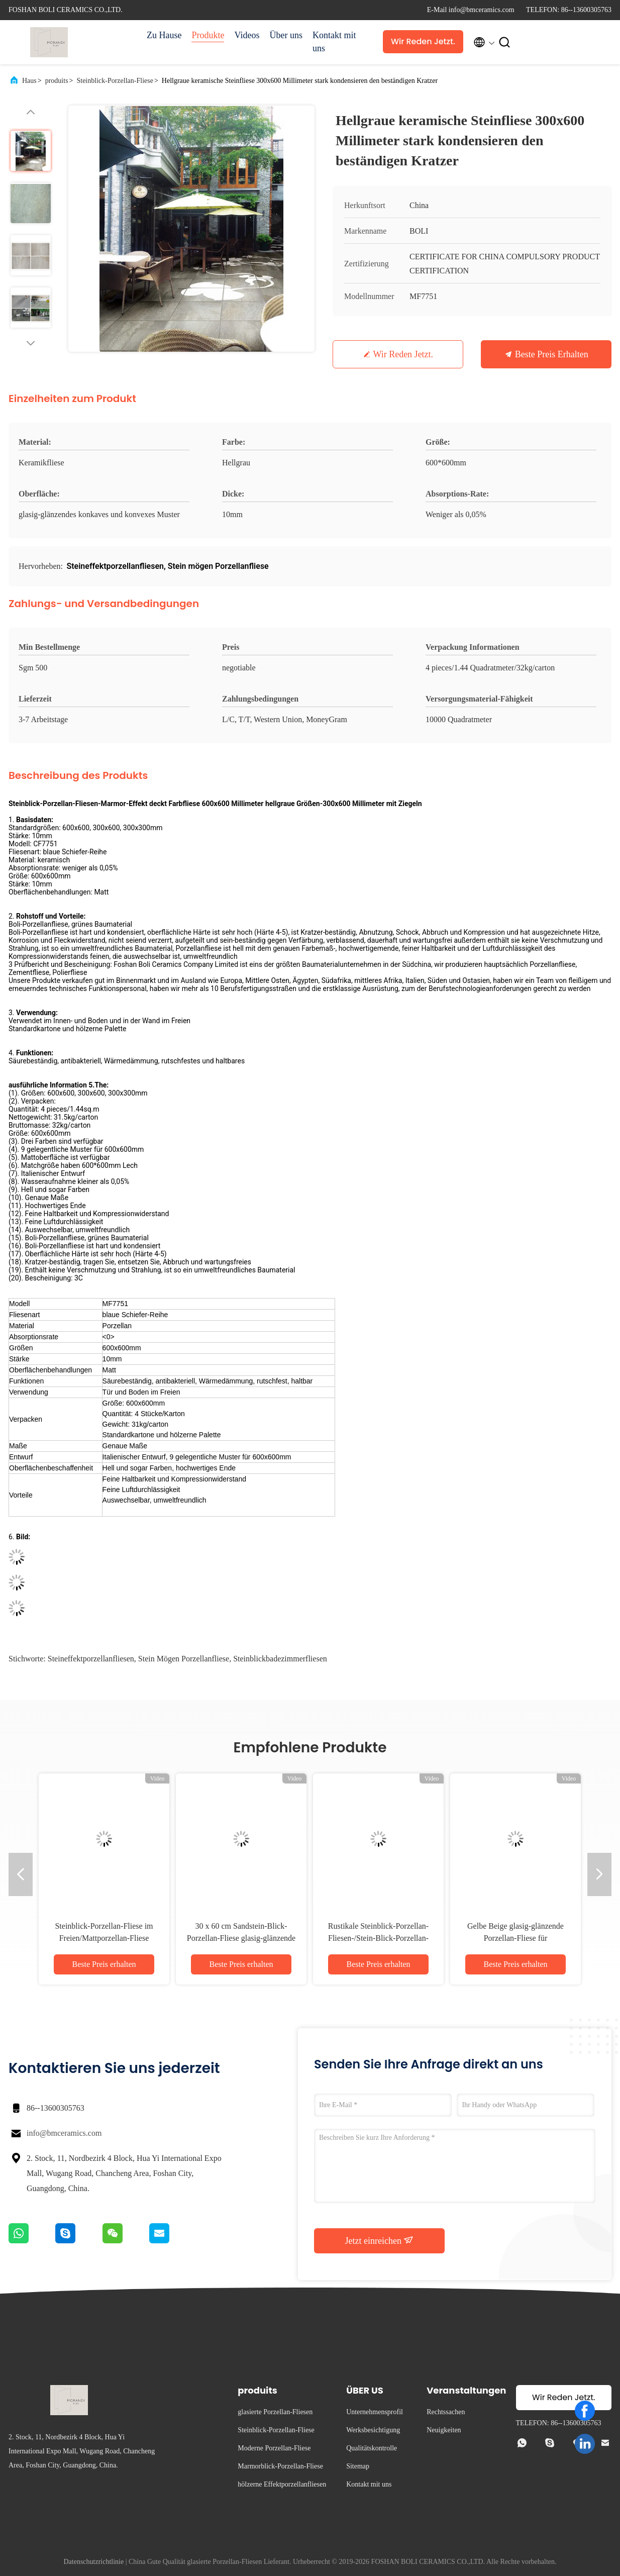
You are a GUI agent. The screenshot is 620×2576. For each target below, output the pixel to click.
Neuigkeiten (444, 2430)
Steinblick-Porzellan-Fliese (114, 80)
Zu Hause (164, 35)
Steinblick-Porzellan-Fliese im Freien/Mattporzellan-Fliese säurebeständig (104, 1938)
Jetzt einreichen (379, 2240)
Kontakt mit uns (334, 41)
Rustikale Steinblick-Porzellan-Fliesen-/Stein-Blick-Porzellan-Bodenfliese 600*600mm (378, 1938)
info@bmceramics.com (64, 2133)
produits (56, 80)
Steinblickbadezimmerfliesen (280, 1658)
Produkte (207, 35)
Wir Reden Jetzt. (423, 41)
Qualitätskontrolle (371, 2448)
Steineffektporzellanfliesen (91, 1658)
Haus (29, 80)
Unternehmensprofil (374, 2412)
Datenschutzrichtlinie (93, 2561)
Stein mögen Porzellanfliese (183, 1658)
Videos (246, 35)
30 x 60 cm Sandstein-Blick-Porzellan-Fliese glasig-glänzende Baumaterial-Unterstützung (241, 1938)
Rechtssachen (446, 2412)
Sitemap (357, 2466)
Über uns (285, 35)
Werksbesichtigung (373, 2430)
